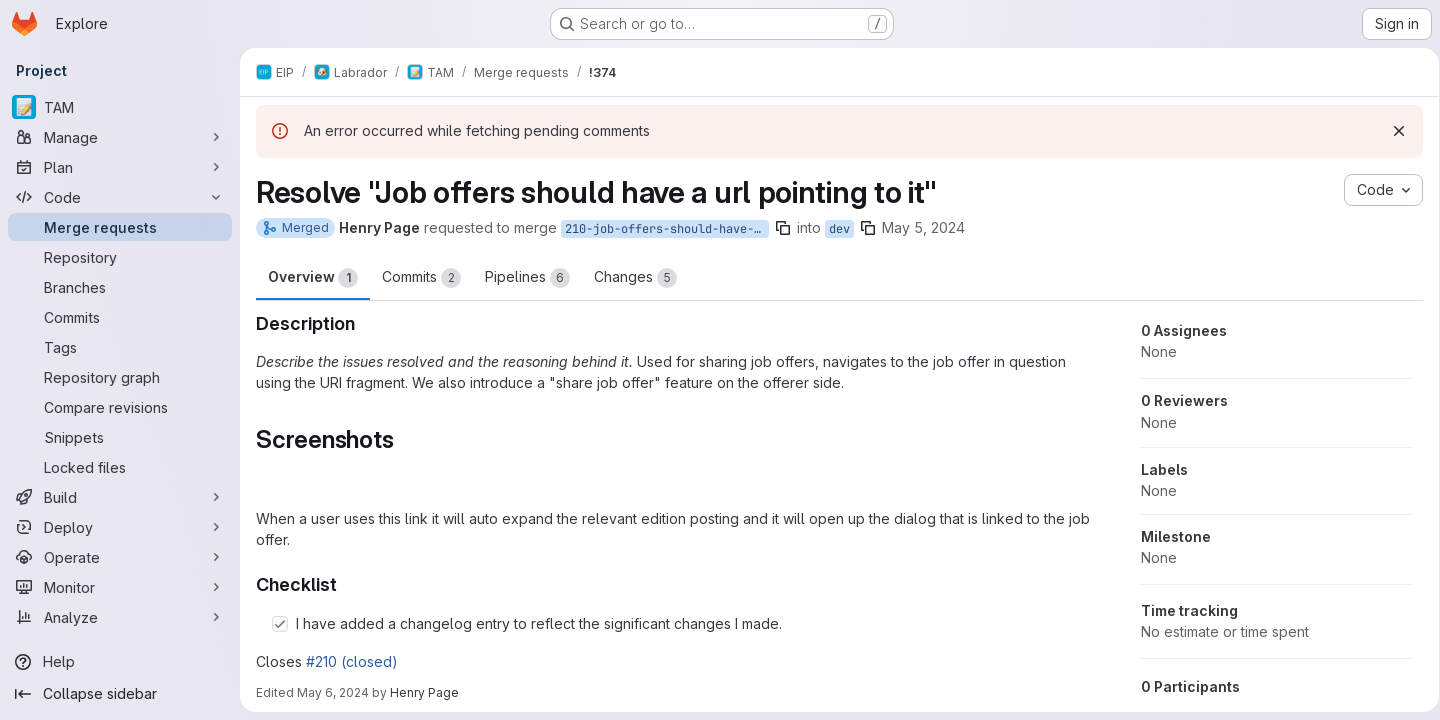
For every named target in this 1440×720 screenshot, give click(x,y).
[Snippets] (120, 437)
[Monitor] (120, 587)
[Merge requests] (120, 227)
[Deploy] (120, 527)
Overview (313, 278)
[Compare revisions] (120, 407)
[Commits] (120, 317)
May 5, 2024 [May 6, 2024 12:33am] (923, 227)
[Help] (120, 662)
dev (839, 229)
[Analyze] (120, 617)
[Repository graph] (120, 377)
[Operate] (120, 557)
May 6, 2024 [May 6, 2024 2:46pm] (333, 692)
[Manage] (120, 137)
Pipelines (527, 278)
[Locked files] (120, 467)
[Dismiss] (1392, 131)
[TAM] (120, 107)
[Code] (120, 197)
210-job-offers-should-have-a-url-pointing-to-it (667, 229)
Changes (635, 278)
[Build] (120, 497)
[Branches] (120, 287)
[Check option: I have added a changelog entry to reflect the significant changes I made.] (280, 624)
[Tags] (120, 347)
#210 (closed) (352, 661)
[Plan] (120, 167)
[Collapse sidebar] (120, 694)
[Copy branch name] (783, 228)
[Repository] (120, 257)
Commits (421, 278)
